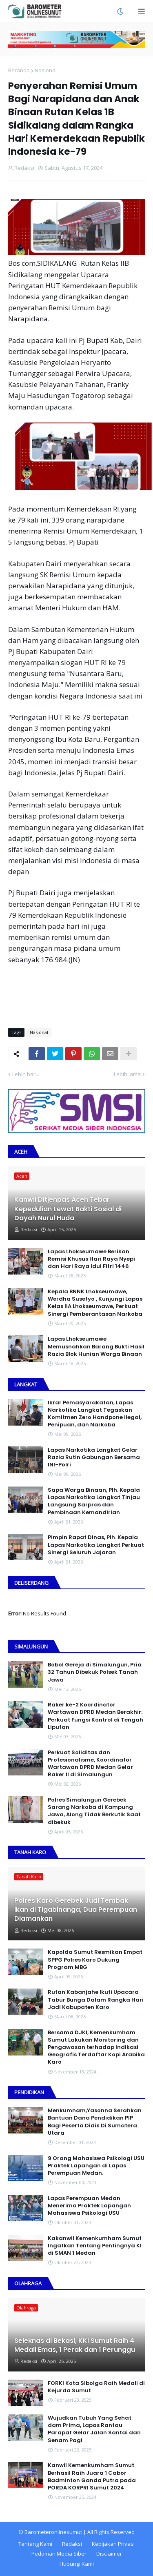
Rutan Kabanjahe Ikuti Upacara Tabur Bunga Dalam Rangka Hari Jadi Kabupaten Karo (96, 2000)
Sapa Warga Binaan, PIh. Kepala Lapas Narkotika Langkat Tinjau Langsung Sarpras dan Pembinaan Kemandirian (94, 1501)
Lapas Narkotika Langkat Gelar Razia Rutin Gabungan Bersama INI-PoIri (94, 1457)
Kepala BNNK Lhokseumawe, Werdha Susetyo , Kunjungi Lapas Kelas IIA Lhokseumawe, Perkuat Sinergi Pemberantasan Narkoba (95, 1303)
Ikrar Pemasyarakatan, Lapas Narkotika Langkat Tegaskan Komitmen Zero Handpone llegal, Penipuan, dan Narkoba (95, 1414)
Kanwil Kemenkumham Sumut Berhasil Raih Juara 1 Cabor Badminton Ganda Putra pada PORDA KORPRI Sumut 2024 (92, 2476)
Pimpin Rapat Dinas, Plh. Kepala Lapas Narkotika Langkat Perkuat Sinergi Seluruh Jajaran (96, 1545)
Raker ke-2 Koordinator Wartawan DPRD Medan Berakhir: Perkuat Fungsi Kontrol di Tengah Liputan (95, 1716)
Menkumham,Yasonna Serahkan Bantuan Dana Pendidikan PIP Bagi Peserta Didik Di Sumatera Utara (95, 2122)
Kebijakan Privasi (113, 2543)
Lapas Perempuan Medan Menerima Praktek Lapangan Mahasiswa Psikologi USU (89, 2206)
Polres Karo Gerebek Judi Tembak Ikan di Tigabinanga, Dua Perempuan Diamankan (75, 1910)
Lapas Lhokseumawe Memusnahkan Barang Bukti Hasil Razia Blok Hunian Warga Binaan (96, 1346)
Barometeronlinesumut (53, 2532)
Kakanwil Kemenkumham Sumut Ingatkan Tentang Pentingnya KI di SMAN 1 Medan (95, 2246)
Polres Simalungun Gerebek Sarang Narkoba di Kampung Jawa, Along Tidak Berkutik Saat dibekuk (94, 1811)
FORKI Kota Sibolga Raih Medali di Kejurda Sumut (96, 2387)
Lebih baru (25, 1074)
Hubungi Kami (77, 2563)
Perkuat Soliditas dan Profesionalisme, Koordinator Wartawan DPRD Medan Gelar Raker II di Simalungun (90, 1764)
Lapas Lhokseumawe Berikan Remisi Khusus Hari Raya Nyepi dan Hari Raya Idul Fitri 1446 (91, 1259)
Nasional (46, 70)
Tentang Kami (35, 2543)
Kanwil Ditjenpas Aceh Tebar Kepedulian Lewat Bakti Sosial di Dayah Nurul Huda (68, 1209)
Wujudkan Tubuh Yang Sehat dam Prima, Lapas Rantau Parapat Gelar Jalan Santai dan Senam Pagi (94, 2429)
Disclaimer (109, 2553)
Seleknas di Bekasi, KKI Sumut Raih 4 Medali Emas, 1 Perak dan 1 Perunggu (74, 2345)
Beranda (19, 70)
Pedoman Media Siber (58, 2553)
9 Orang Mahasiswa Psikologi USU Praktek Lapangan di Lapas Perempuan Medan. (96, 2166)
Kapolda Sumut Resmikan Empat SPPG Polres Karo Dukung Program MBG (95, 1960)
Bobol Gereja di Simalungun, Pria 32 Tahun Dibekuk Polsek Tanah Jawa (95, 1672)
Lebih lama (127, 1074)
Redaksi (72, 2543)
